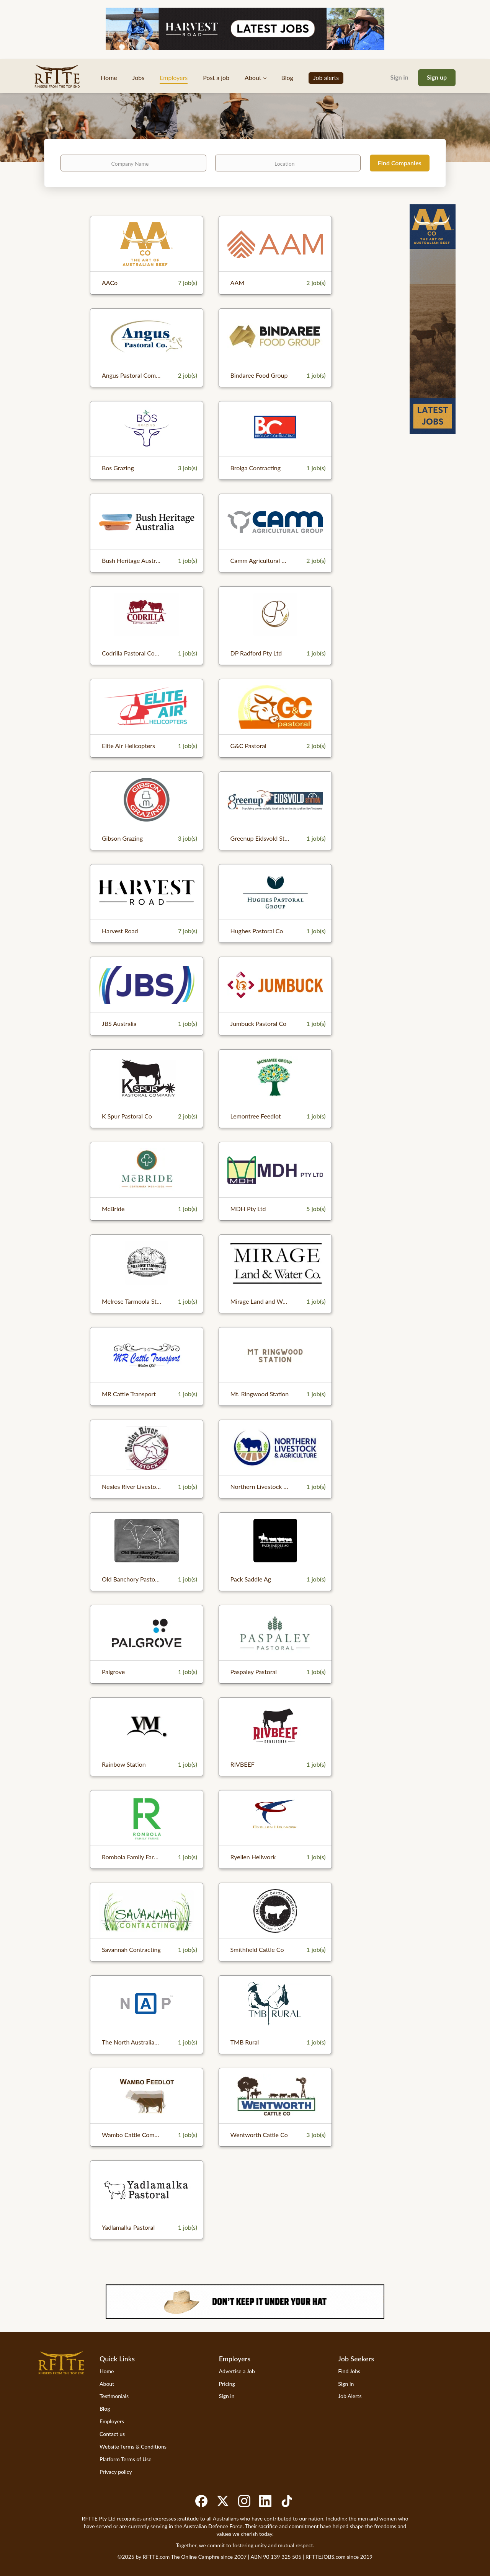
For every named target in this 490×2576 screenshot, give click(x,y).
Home (107, 2371)
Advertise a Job (237, 2371)
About (107, 2383)
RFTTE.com (156, 2556)
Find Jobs (349, 2371)
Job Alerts (349, 2396)
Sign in (399, 77)
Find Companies (399, 162)
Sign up (437, 77)
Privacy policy (116, 2471)
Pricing (227, 2383)
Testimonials (114, 2396)
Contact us (112, 2434)
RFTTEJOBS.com (325, 2556)
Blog (105, 2408)
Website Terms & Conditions (133, 2446)
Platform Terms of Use (126, 2459)
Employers (112, 2421)
